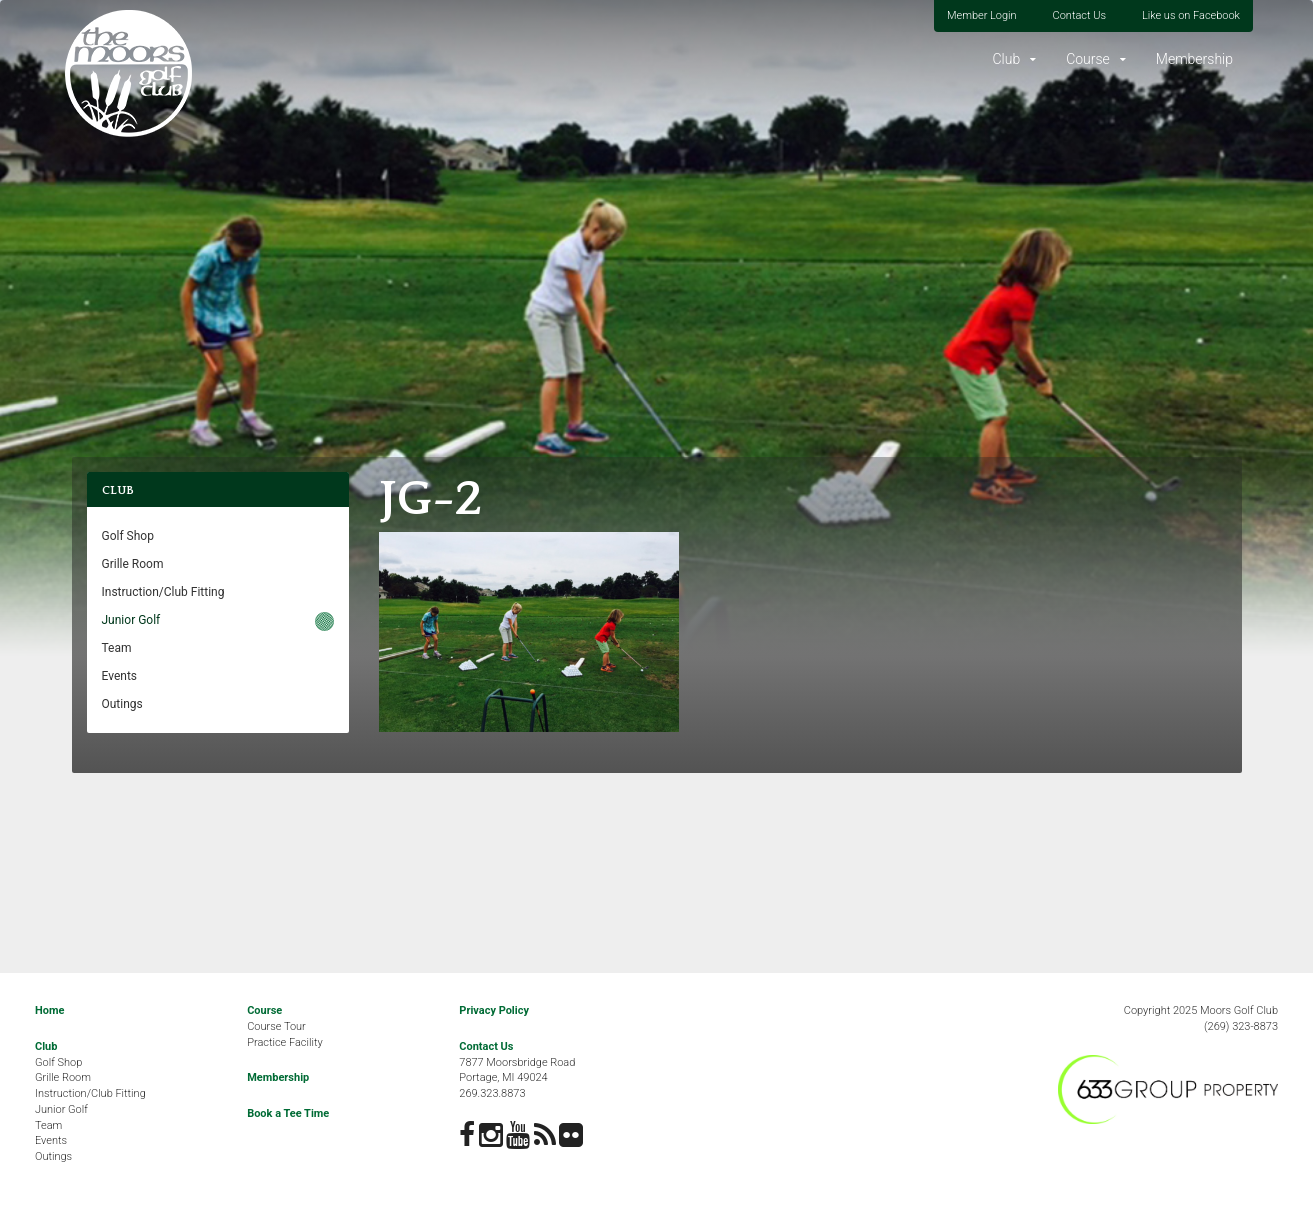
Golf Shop (128, 536)
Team (117, 648)
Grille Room (133, 564)
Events (120, 676)
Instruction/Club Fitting (163, 592)
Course (1088, 59)
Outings (122, 704)
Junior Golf (131, 620)
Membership (1194, 59)
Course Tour (276, 1026)
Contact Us (1079, 15)
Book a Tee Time (288, 1113)
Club (1006, 59)
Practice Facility (285, 1042)
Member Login (982, 15)
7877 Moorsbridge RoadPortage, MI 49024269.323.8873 (517, 1078)
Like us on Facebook (1191, 15)
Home (49, 1010)
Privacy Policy (494, 1010)
